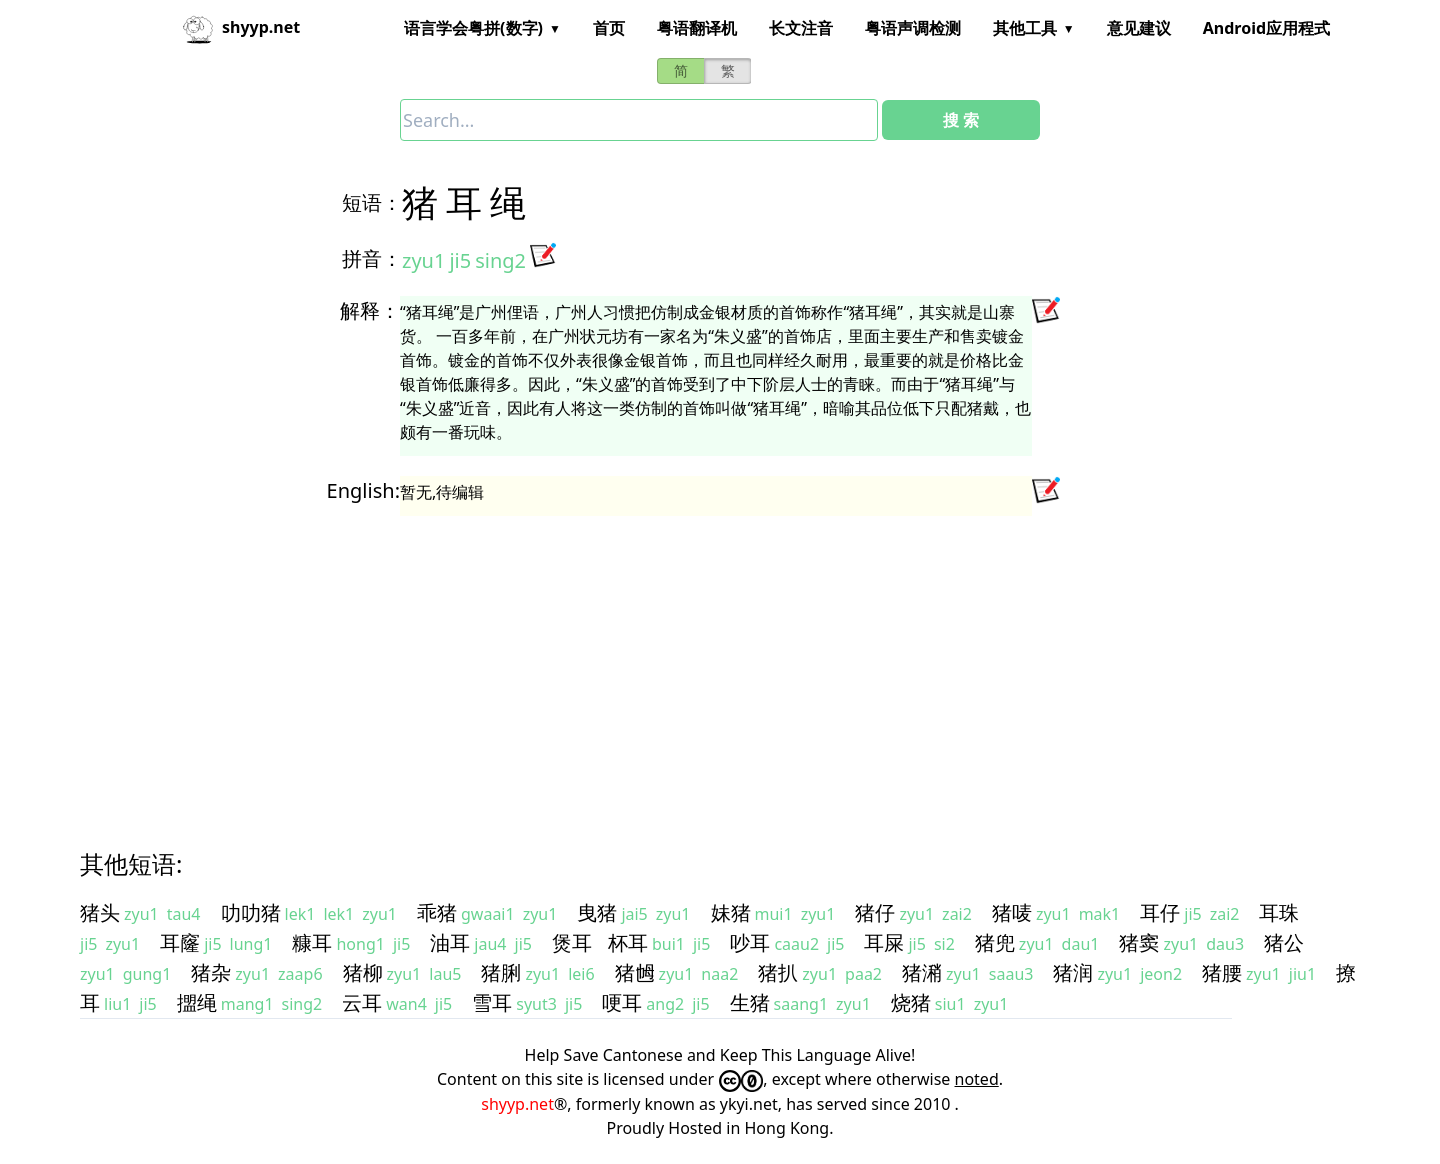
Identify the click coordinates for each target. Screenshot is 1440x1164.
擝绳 (197, 1002)
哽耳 (622, 1002)
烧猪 (911, 1002)
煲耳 (572, 942)
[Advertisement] (684, 664)
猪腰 (1222, 972)
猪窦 (1139, 942)
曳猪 (597, 912)
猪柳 (363, 972)
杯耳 (628, 942)
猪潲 (922, 972)
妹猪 (731, 912)
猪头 (100, 912)
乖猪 (437, 912)
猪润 (1073, 972)
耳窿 (180, 942)
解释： (370, 310)
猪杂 (211, 972)
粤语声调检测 (913, 28)
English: (363, 490)
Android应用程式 (1266, 28)
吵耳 (750, 942)
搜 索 (961, 120)
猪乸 (635, 972)
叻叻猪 (251, 912)
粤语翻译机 (697, 28)
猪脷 (501, 972)
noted (977, 1079)
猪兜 (995, 942)
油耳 (450, 942)
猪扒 (778, 972)
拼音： (372, 258)
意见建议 (1139, 28)
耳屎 (884, 942)
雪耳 (492, 1002)
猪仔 (875, 912)
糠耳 (312, 942)
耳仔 (1160, 912)
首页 (609, 28)
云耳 (362, 1002)
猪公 (1284, 942)
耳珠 (1279, 912)
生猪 (750, 1002)
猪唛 (1012, 912)
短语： (372, 202)
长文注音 (801, 28)
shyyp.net (517, 1104)
